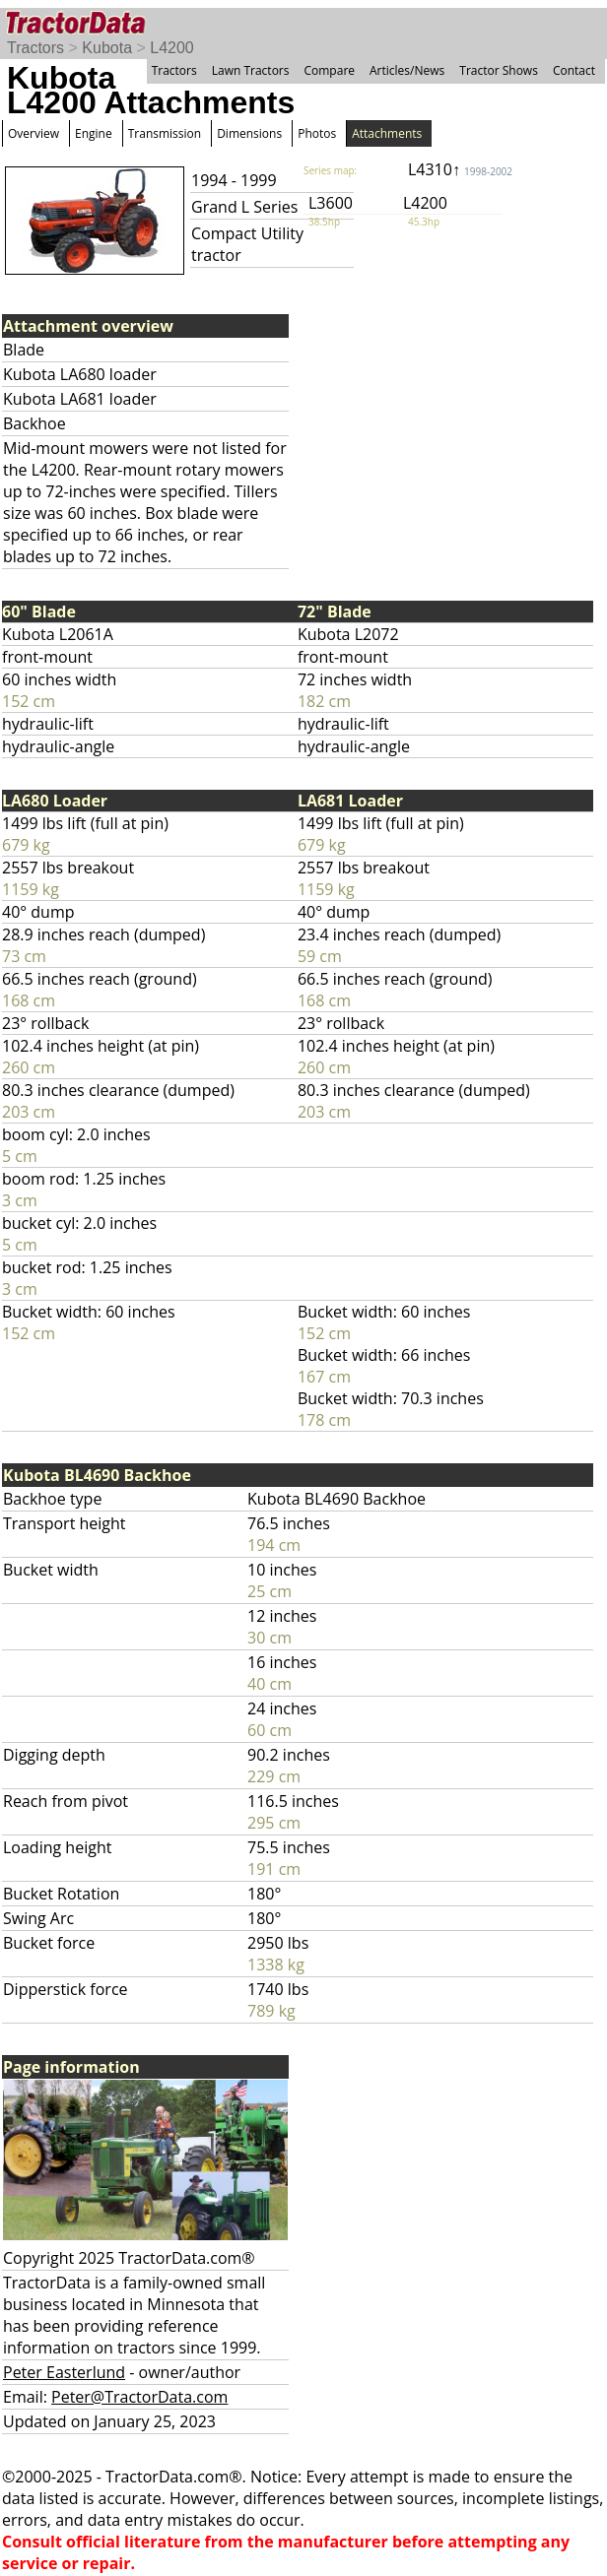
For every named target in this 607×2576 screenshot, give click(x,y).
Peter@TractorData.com (139, 2397)
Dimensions (249, 133)
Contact (574, 70)
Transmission (164, 133)
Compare (329, 70)
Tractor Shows (498, 70)
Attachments (387, 133)
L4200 (172, 47)
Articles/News (407, 70)
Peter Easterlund (64, 2372)
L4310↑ (460, 169)
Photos (317, 133)
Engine (93, 133)
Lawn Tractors (251, 70)
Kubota (107, 47)
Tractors (35, 47)
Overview (33, 133)
